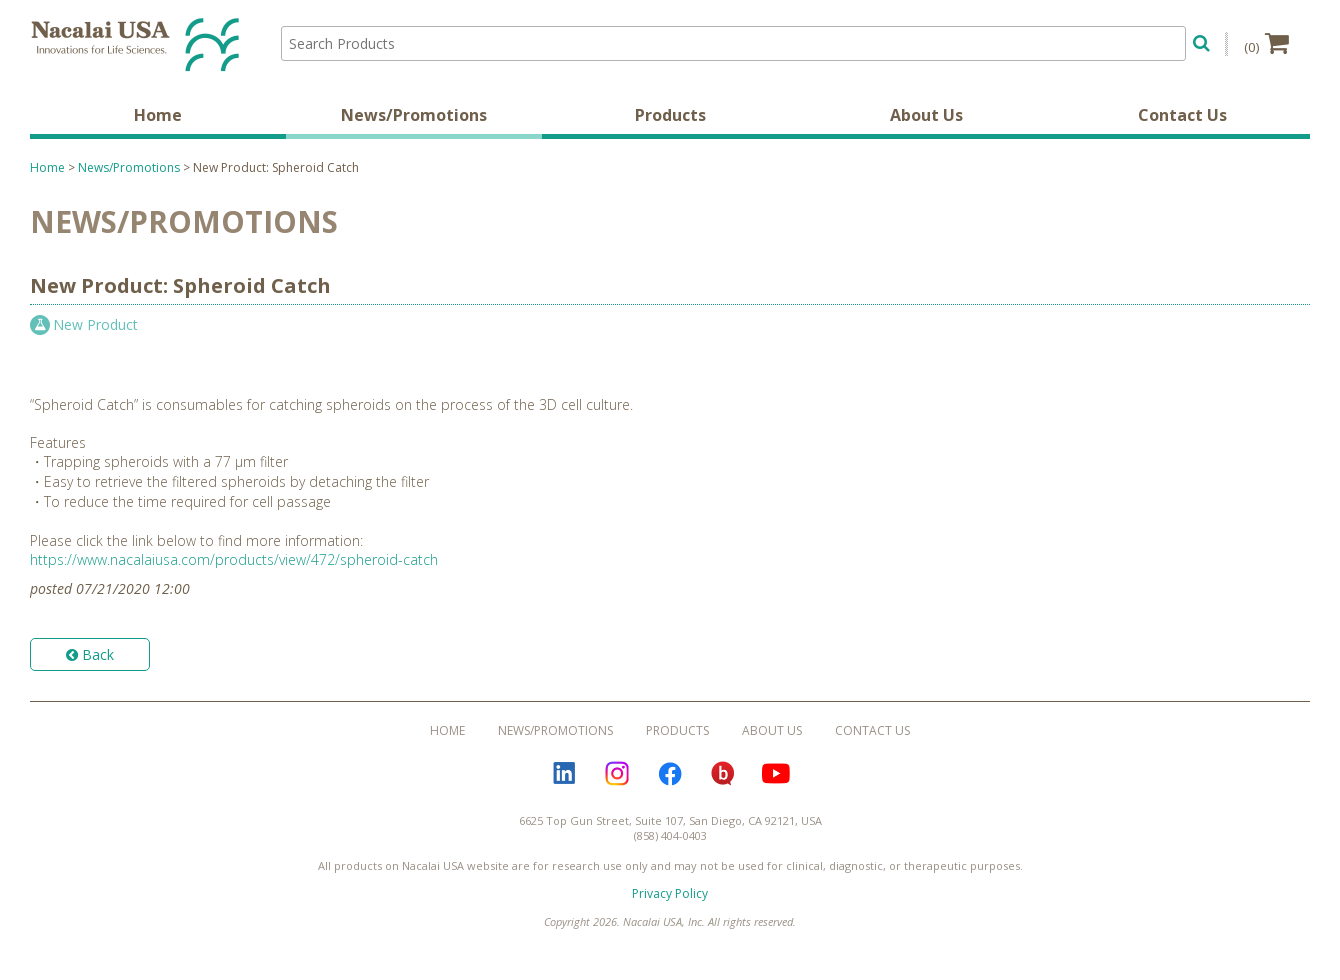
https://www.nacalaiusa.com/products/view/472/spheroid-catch (234, 559)
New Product (95, 324)
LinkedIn (564, 774)
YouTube (776, 774)
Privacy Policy (670, 893)
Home (158, 115)
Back (90, 654)
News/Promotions (414, 115)
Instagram (617, 774)
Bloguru (723, 774)
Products (670, 115)
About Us (926, 115)
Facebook (670, 774)
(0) (1266, 43)
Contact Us (1182, 115)
